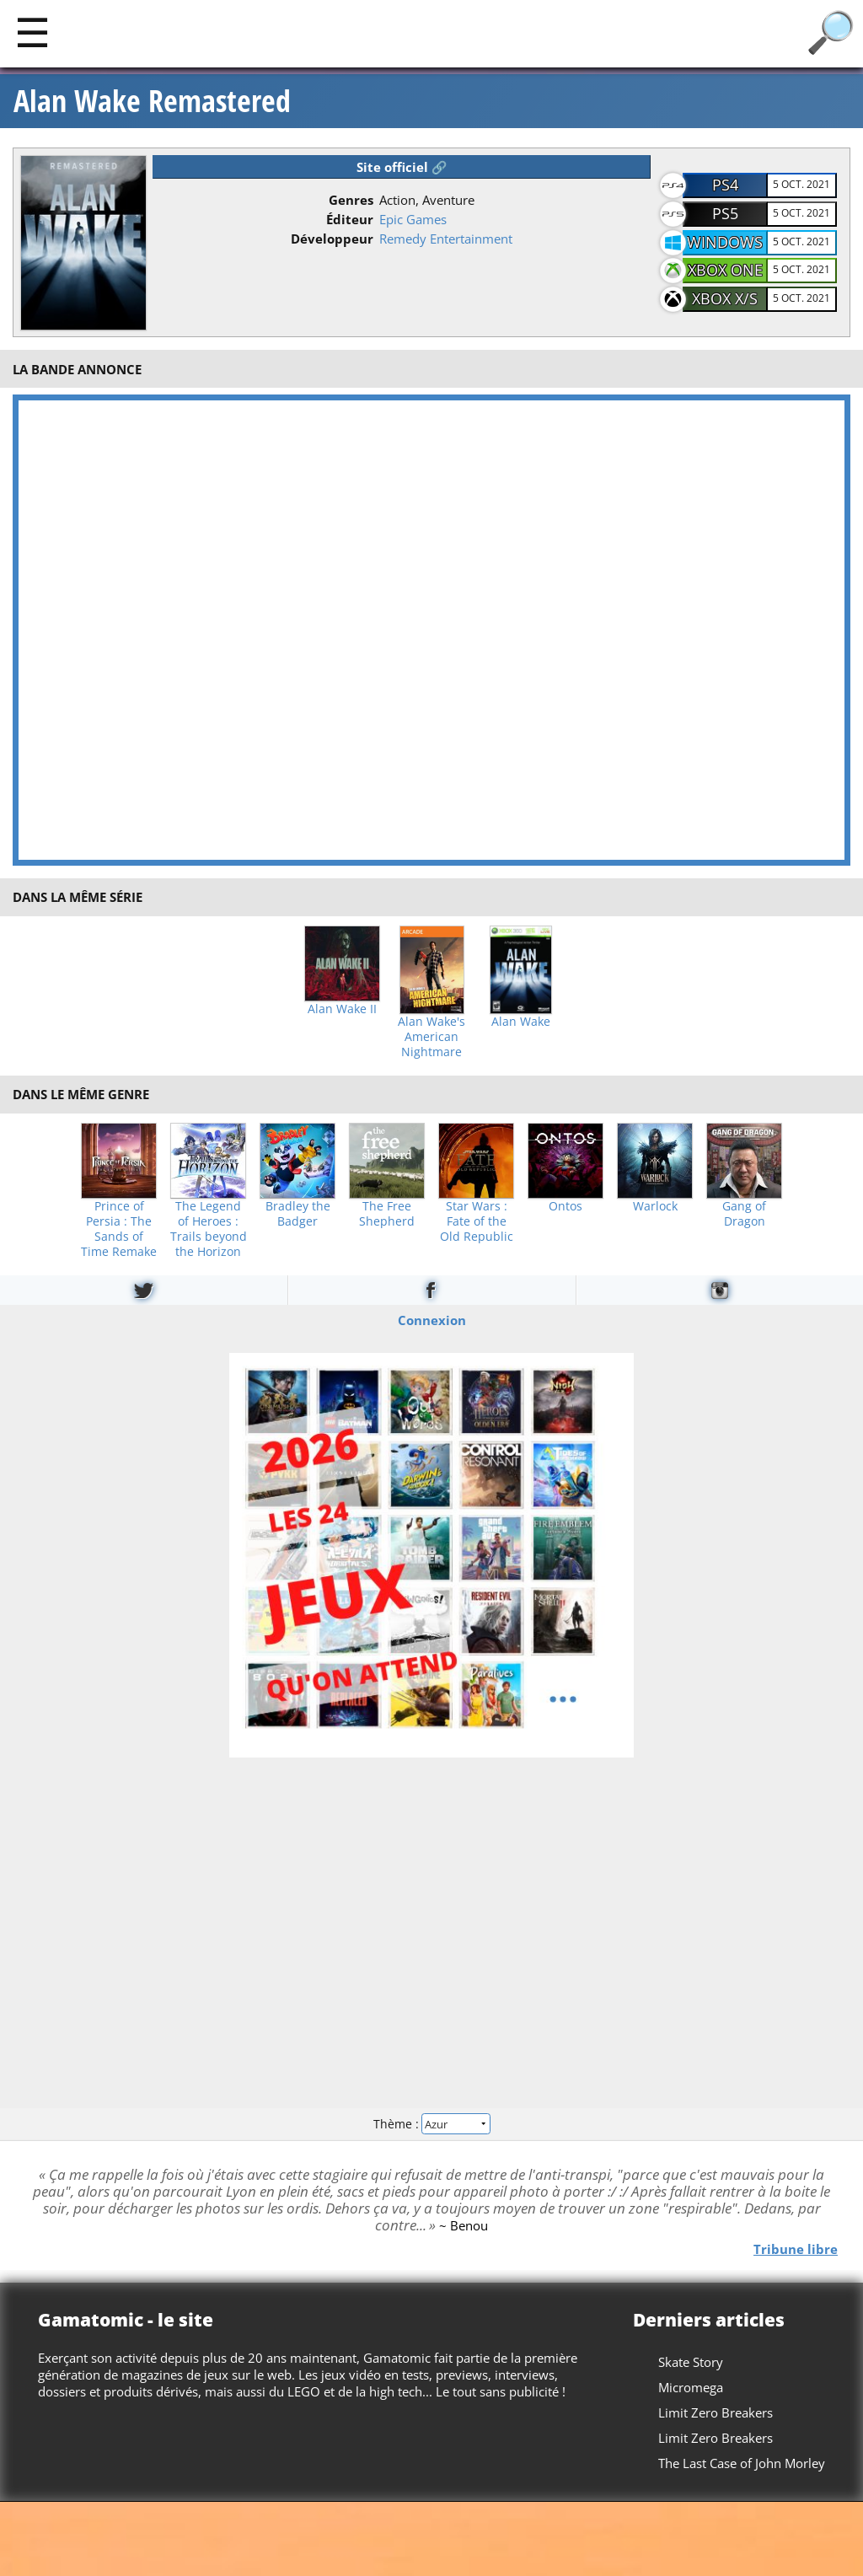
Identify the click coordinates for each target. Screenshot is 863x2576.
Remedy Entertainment (445, 238)
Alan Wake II (342, 1009)
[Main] (32, 31)
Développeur (332, 238)
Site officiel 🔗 (402, 166)
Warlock (655, 1206)
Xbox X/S (725, 298)
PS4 (725, 184)
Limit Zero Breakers (715, 2412)
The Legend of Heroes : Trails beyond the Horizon (208, 1229)
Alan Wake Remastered (152, 101)
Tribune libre (795, 2248)
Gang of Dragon (744, 1214)
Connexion (432, 1319)
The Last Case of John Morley (741, 2463)
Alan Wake (520, 1021)
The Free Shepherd (387, 1214)
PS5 (725, 213)
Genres (351, 199)
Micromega (690, 2387)
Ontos (565, 1206)
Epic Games (413, 219)
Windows (725, 242)
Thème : (431, 2124)
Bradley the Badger (297, 1214)
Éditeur (349, 219)
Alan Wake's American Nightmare (431, 1037)
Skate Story (690, 2361)
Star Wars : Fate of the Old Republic (476, 1221)
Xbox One (725, 270)
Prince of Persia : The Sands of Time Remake (119, 1229)
